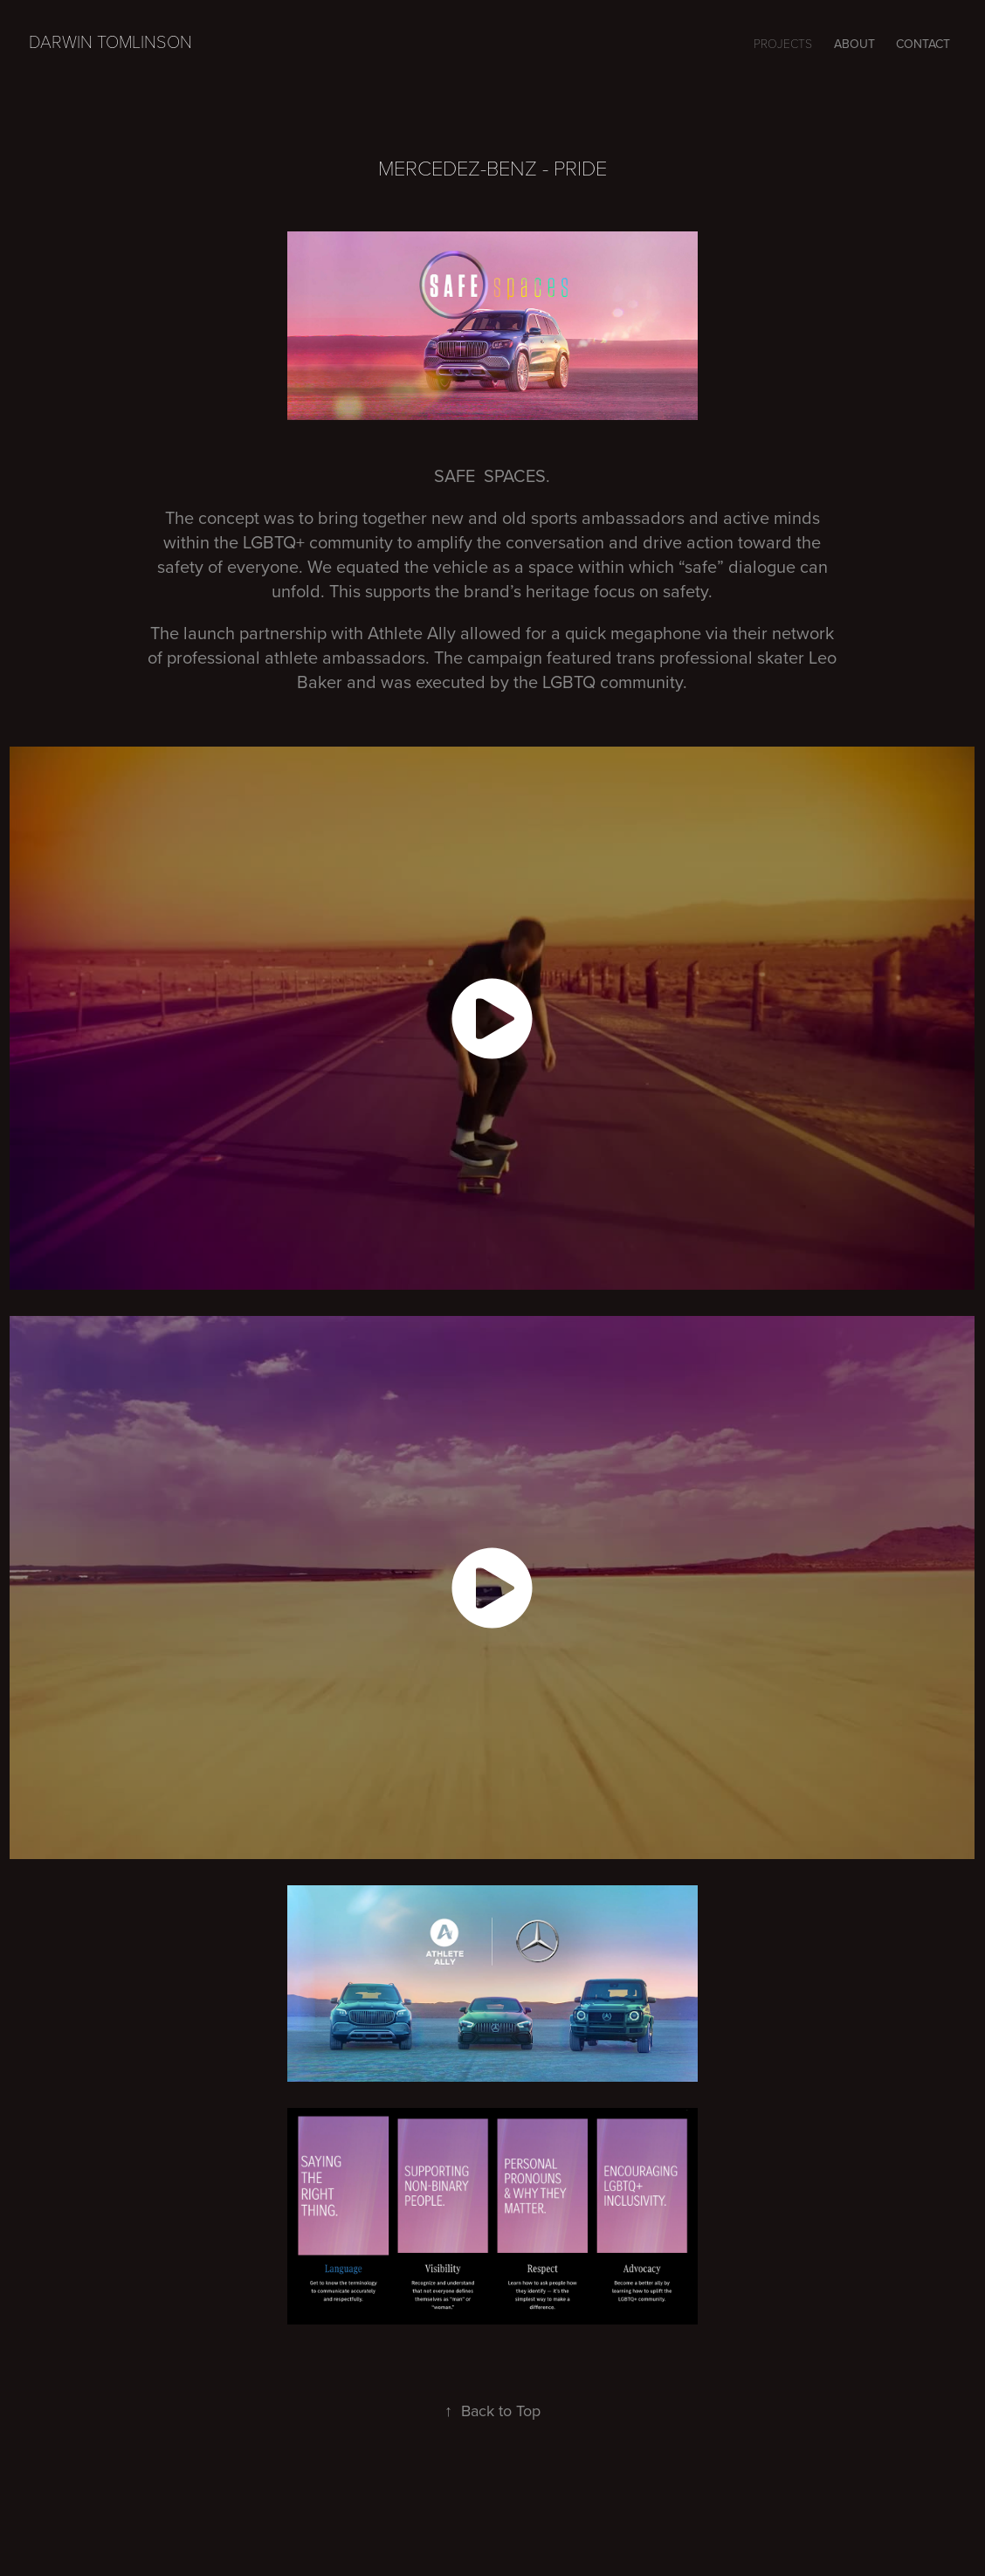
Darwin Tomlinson (110, 41)
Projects (783, 43)
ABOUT (854, 43)
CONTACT (923, 43)
